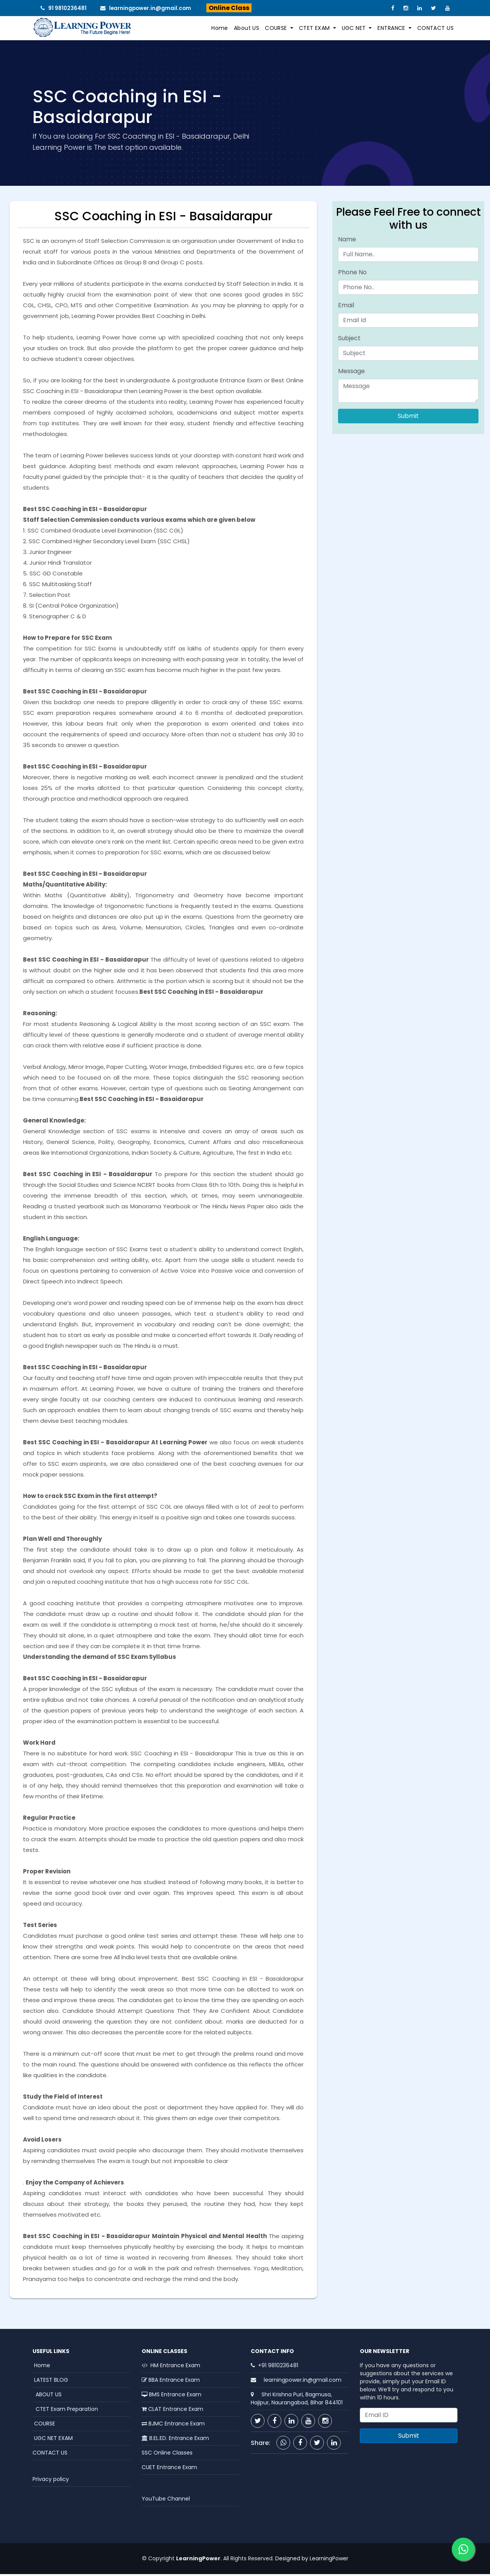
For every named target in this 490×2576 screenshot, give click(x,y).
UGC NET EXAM (53, 2439)
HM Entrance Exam (171, 2367)
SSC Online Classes (167, 2454)
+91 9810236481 (278, 2367)
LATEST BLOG (50, 2381)
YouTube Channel (166, 2500)
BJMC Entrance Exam (173, 2425)
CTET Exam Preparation (65, 2410)
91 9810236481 (65, 8)
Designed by (291, 2560)
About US (246, 29)
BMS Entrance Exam (171, 2396)
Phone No (352, 273)
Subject (349, 339)
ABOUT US (47, 2396)
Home (219, 29)
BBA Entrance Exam (171, 2381)
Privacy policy (51, 2481)
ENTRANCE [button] (392, 29)
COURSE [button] (277, 29)
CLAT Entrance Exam (172, 2410)
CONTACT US (435, 29)
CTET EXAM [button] (315, 29)
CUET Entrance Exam (169, 2469)
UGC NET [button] (355, 29)
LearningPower (329, 2560)
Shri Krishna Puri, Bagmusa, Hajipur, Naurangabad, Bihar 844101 (297, 2400)
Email (346, 306)
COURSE (44, 2425)
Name (347, 240)
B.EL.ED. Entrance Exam (175, 2439)
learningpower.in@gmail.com (149, 8)
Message (351, 372)
